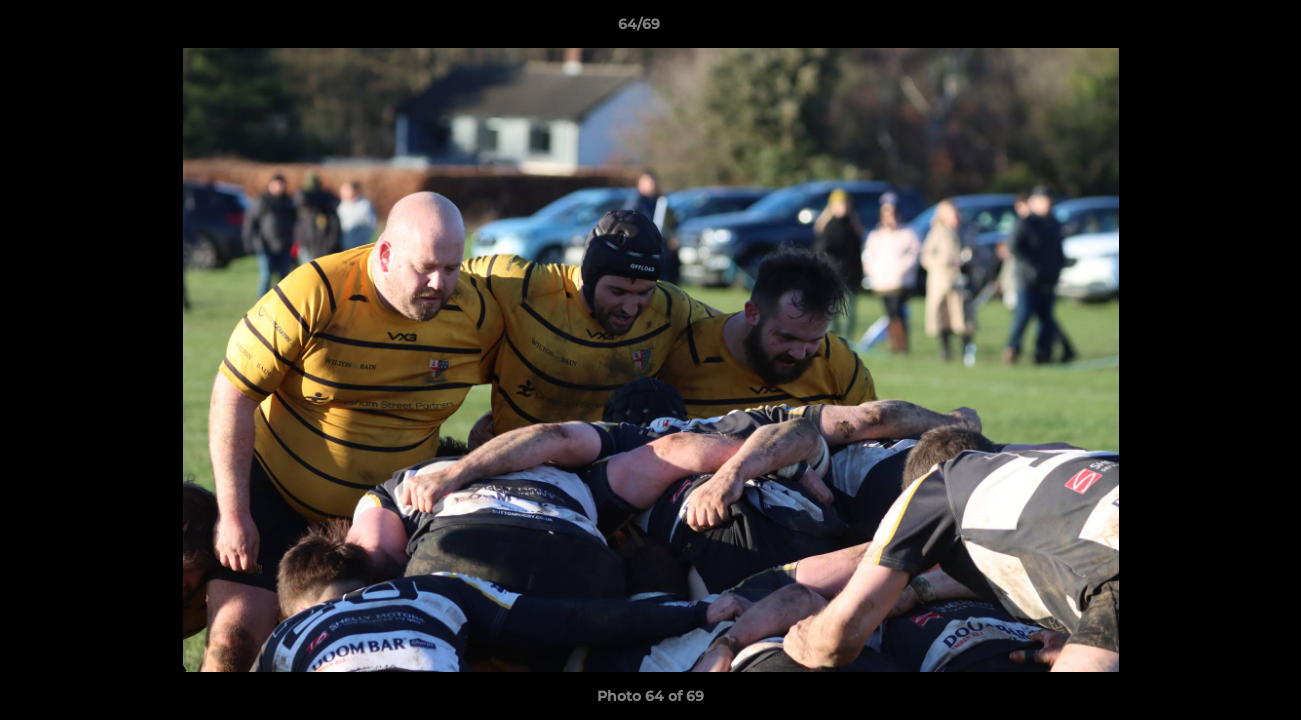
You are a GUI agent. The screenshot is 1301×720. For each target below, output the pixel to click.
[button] (1217, 29)
